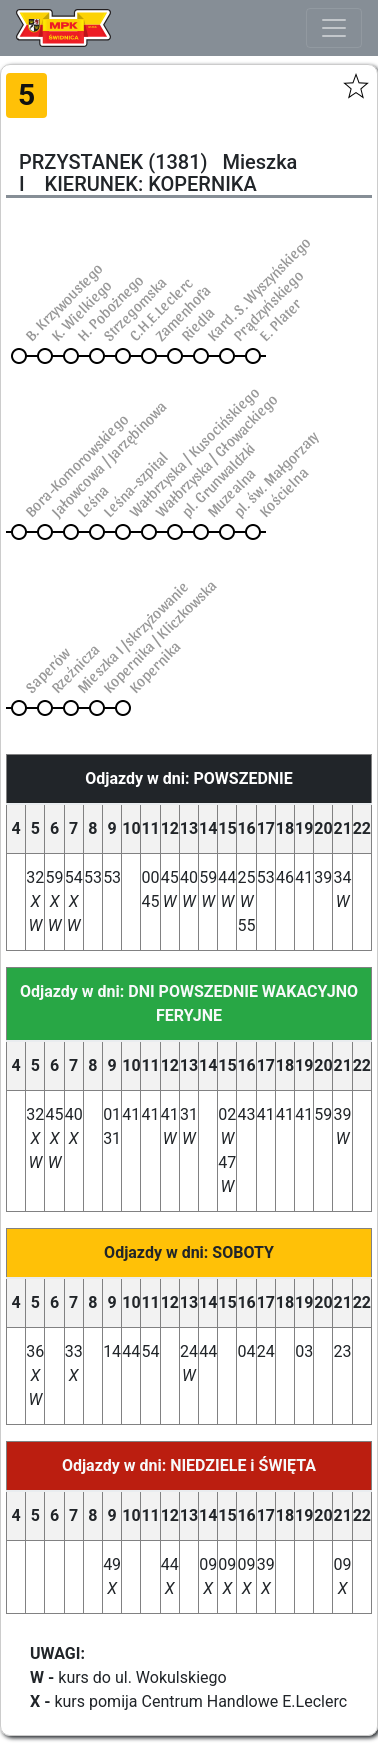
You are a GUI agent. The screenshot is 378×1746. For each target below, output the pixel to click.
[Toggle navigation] (334, 28)
